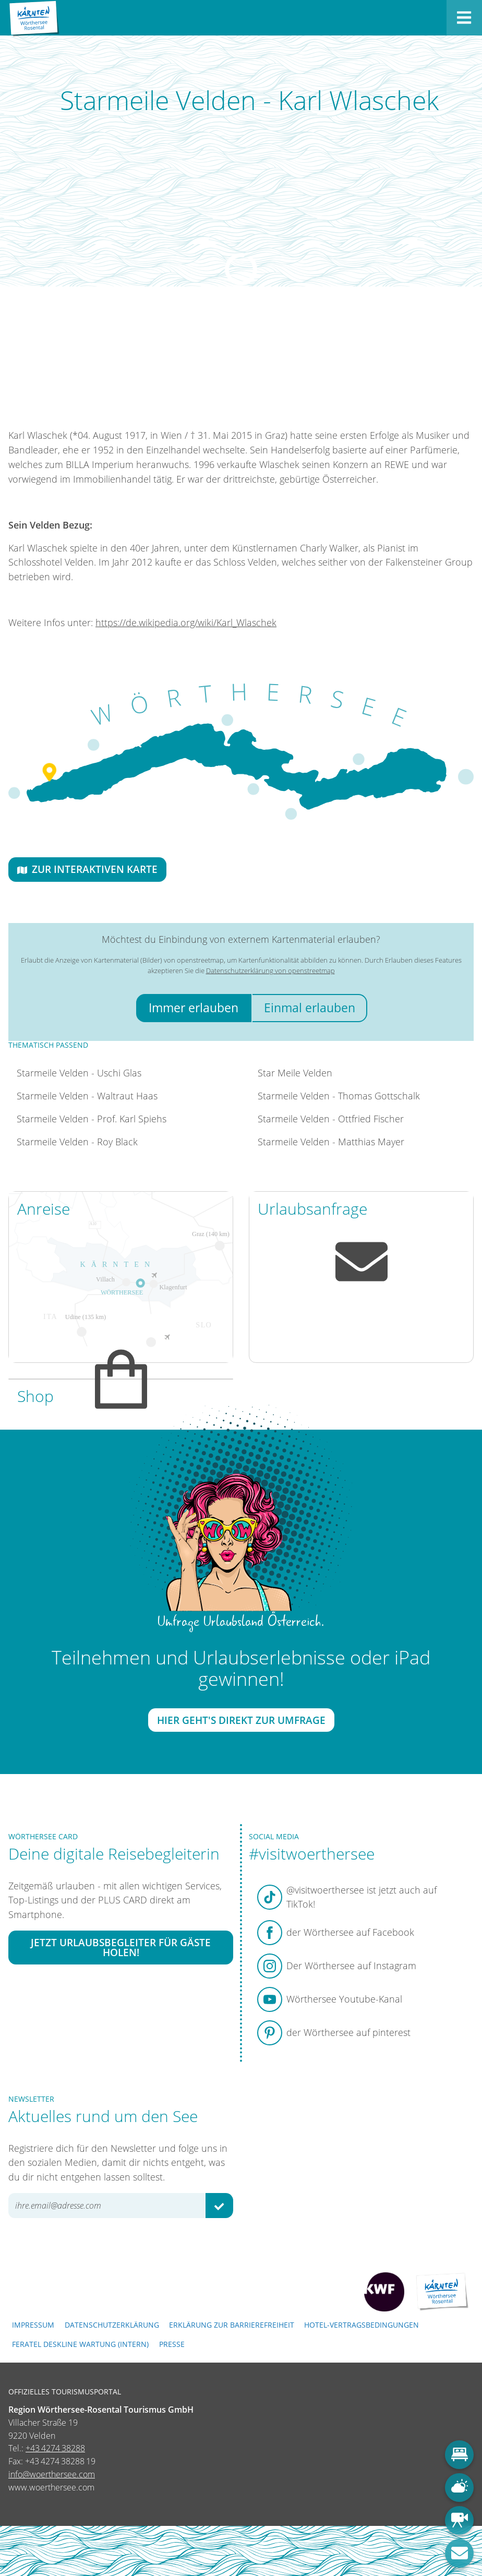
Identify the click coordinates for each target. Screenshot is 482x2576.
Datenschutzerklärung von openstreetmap (270, 970)
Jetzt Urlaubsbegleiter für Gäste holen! (121, 1947)
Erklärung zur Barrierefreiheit (231, 2325)
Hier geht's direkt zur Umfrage (241, 1721)
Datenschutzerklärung (112, 2325)
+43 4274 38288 (55, 2448)
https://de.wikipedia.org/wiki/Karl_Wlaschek (185, 622)
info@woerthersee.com (51, 2474)
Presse (172, 2344)
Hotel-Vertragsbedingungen (361, 2325)
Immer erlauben (193, 1008)
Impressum (33, 2325)
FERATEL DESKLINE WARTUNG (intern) (80, 2344)
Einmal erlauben (309, 1008)
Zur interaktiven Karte (87, 869)
